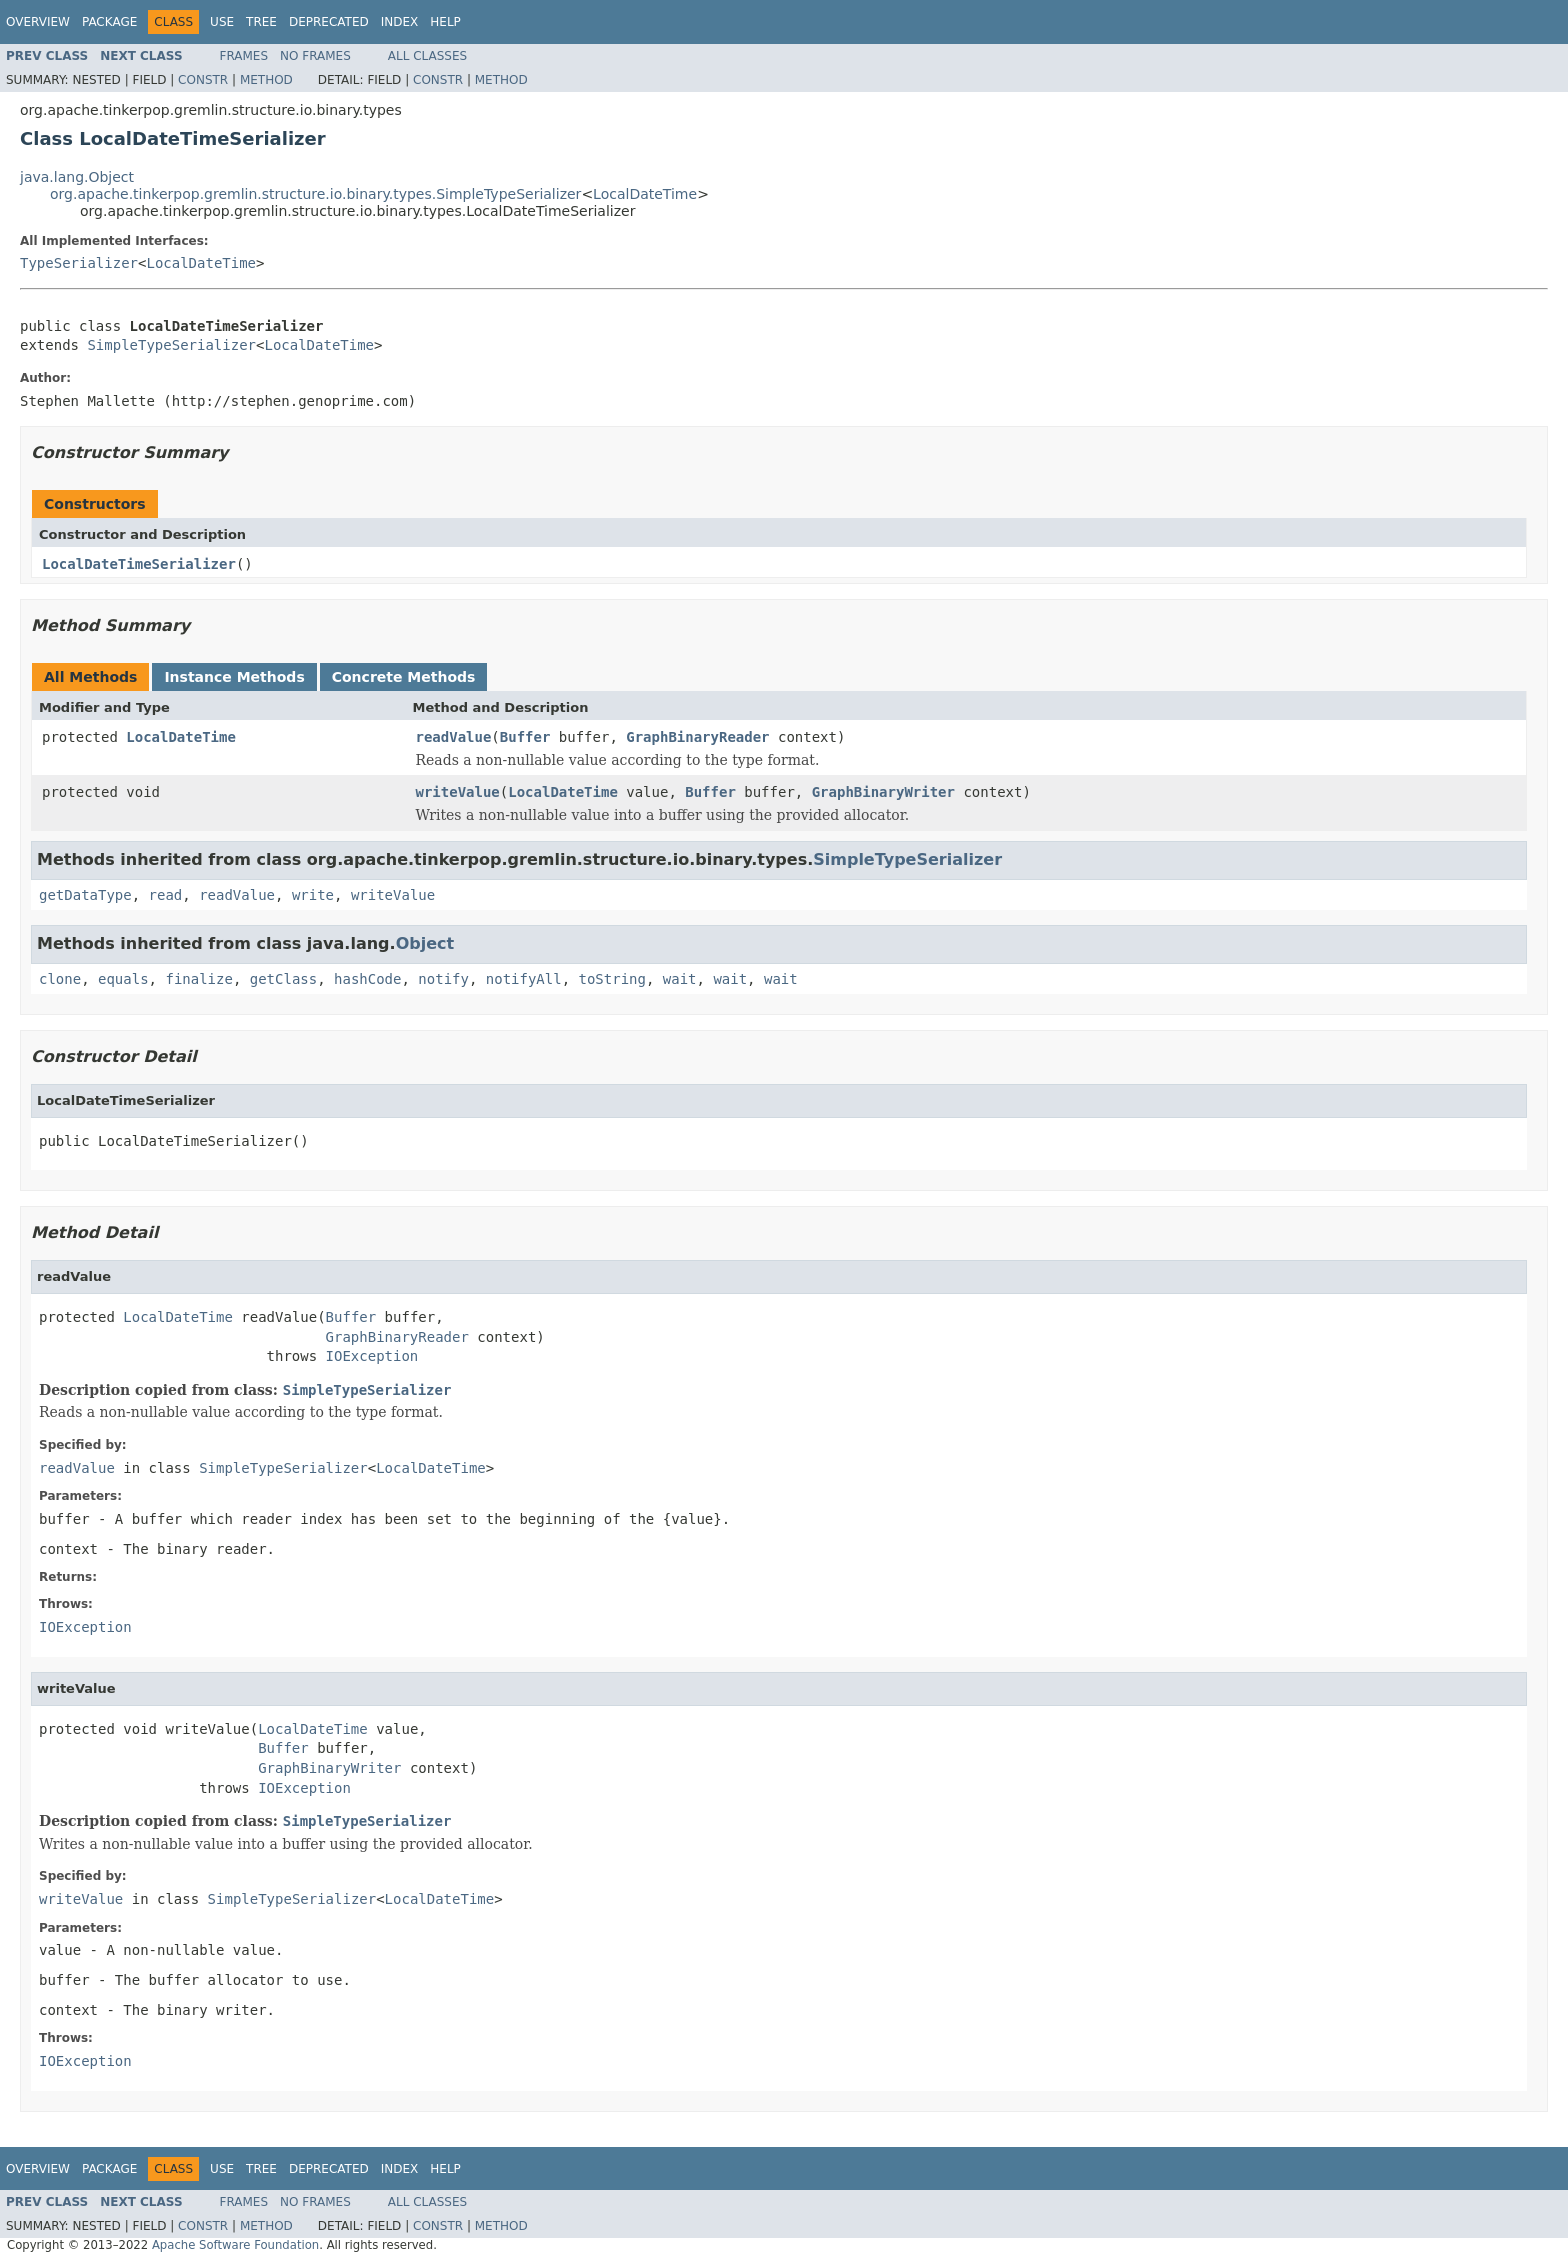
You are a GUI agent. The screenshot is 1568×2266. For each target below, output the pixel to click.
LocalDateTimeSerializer (139, 564)
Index (400, 22)
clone (60, 979)
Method (266, 80)
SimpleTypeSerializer (171, 345)
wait (680, 979)
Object (425, 943)
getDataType (85, 895)
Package (109, 22)
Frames (244, 56)
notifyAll (524, 979)
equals (123, 979)
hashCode (367, 979)
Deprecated (329, 22)
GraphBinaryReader (697, 737)
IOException (372, 1356)
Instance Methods (234, 677)
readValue (454, 737)
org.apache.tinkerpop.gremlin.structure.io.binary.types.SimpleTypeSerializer (315, 194)
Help (445, 22)
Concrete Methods (404, 677)
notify (443, 979)
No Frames (315, 56)
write (313, 895)
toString (612, 979)
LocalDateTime (645, 194)
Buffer (525, 737)
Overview (38, 22)
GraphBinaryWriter (883, 792)
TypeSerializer (79, 263)
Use (222, 22)
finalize (198, 979)
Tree (261, 22)
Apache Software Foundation (235, 2245)
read (166, 895)
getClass (283, 979)
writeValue (458, 792)
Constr (203, 80)
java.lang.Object (77, 177)
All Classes (427, 56)
